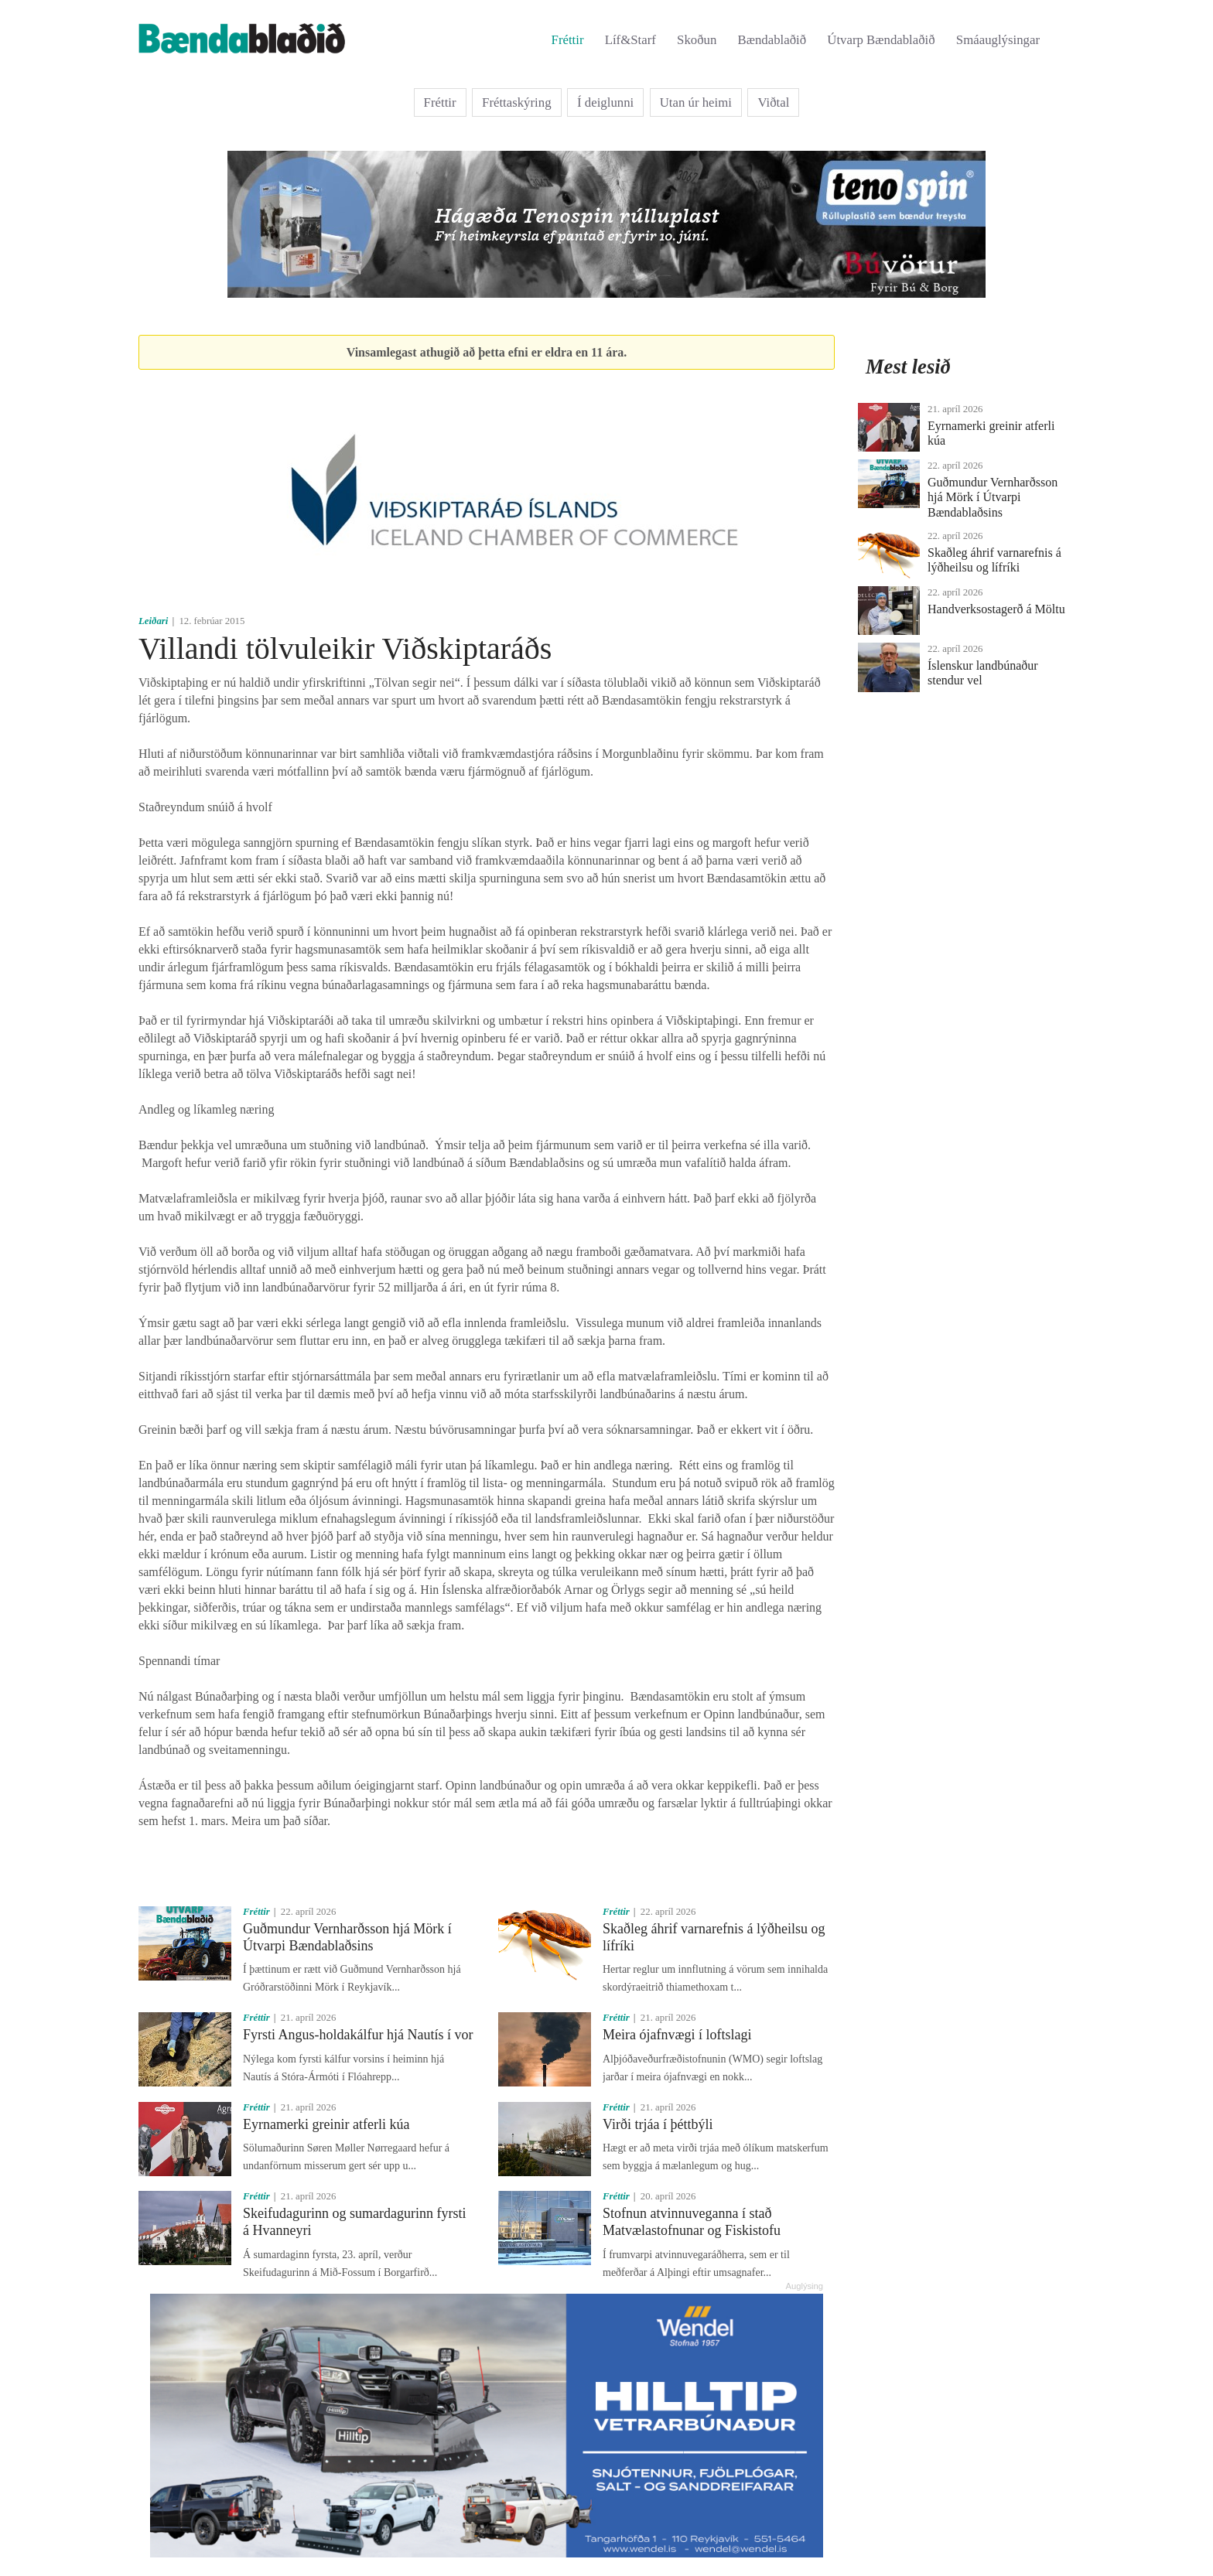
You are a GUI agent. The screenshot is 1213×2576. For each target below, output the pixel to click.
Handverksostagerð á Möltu (996, 609)
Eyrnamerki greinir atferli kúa (326, 2124)
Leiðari (153, 621)
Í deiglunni (605, 102)
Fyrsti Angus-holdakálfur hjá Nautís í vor (358, 2034)
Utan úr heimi (696, 102)
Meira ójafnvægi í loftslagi (677, 2034)
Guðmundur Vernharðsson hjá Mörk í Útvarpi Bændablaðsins (347, 1937)
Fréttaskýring (517, 102)
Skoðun (696, 39)
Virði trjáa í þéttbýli (657, 2124)
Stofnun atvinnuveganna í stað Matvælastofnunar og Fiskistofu (692, 2222)
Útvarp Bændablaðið (881, 39)
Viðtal (773, 102)
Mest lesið (908, 366)
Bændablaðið (772, 39)
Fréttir (568, 39)
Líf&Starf (630, 39)
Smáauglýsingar (998, 39)
